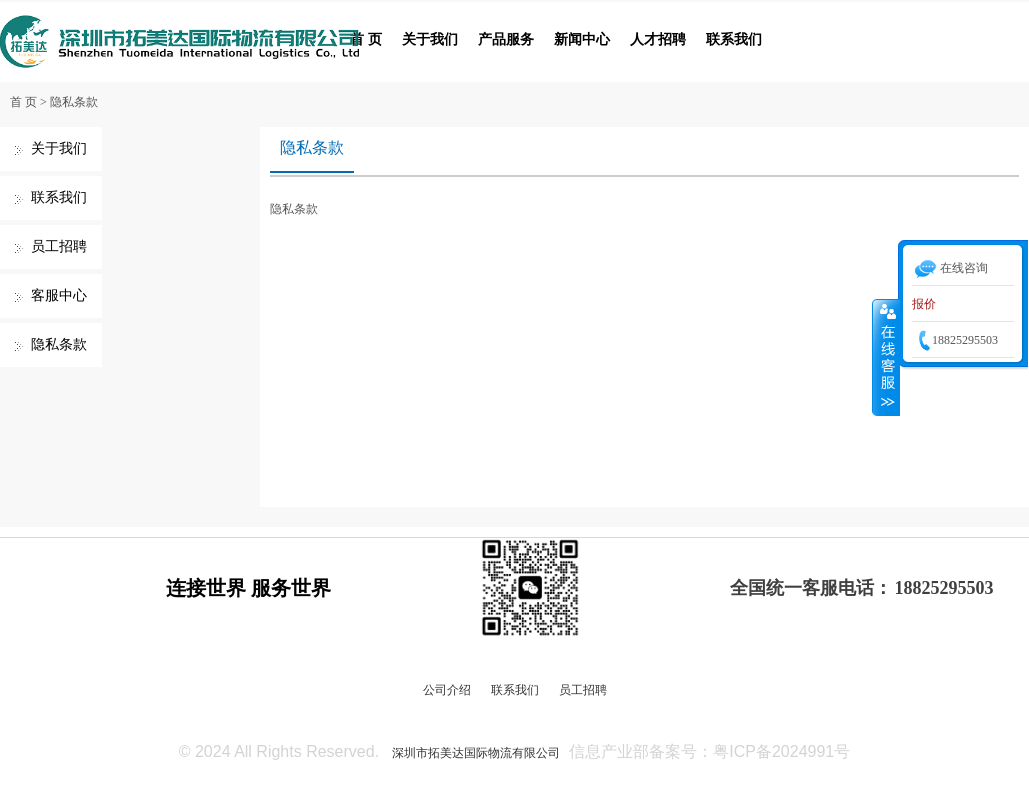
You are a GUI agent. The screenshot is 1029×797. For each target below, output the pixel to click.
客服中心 (59, 295)
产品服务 (506, 39)
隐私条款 (74, 102)
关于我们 (430, 39)
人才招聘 (658, 39)
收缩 (886, 357)
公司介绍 (447, 690)
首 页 (366, 39)
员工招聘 (59, 246)
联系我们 (734, 39)
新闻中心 (582, 39)
